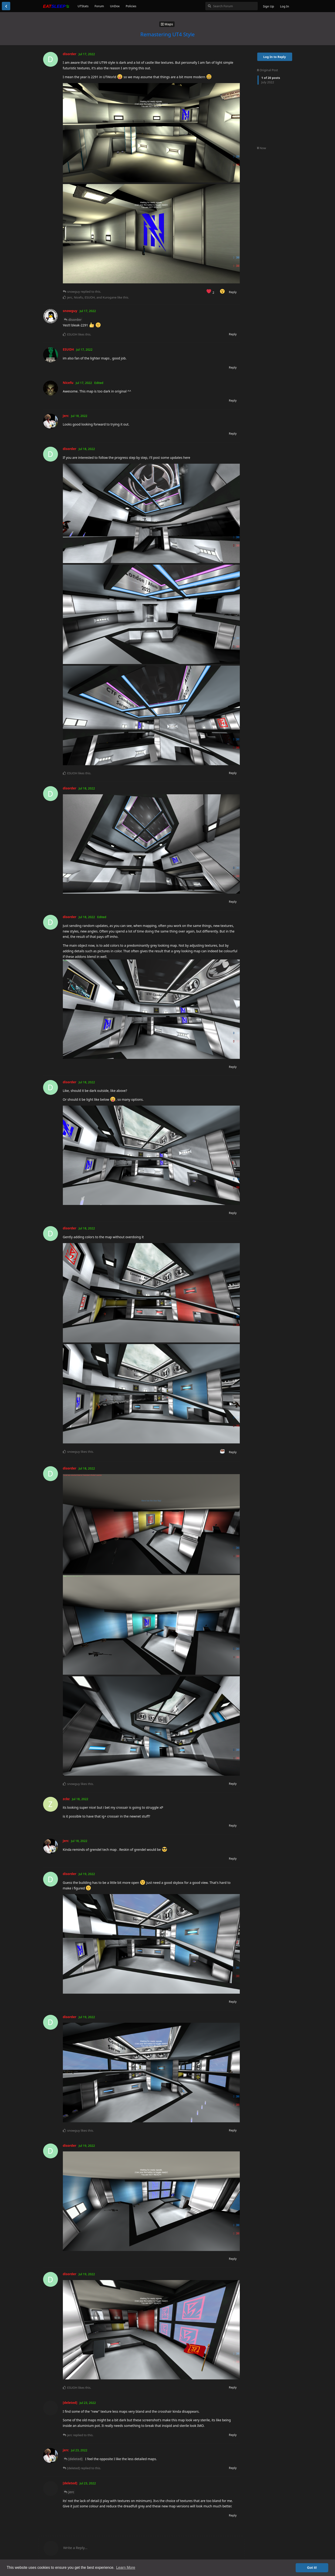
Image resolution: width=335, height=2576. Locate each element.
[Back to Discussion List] (6, 6)
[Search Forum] (231, 6)
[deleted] (75, 2459)
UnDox (115, 6)
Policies (131, 6)
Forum (99, 6)
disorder (75, 319)
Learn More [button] (125, 2567)
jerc (71, 2492)
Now (261, 148)
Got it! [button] (312, 2567)
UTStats (83, 6)
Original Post (267, 70)
